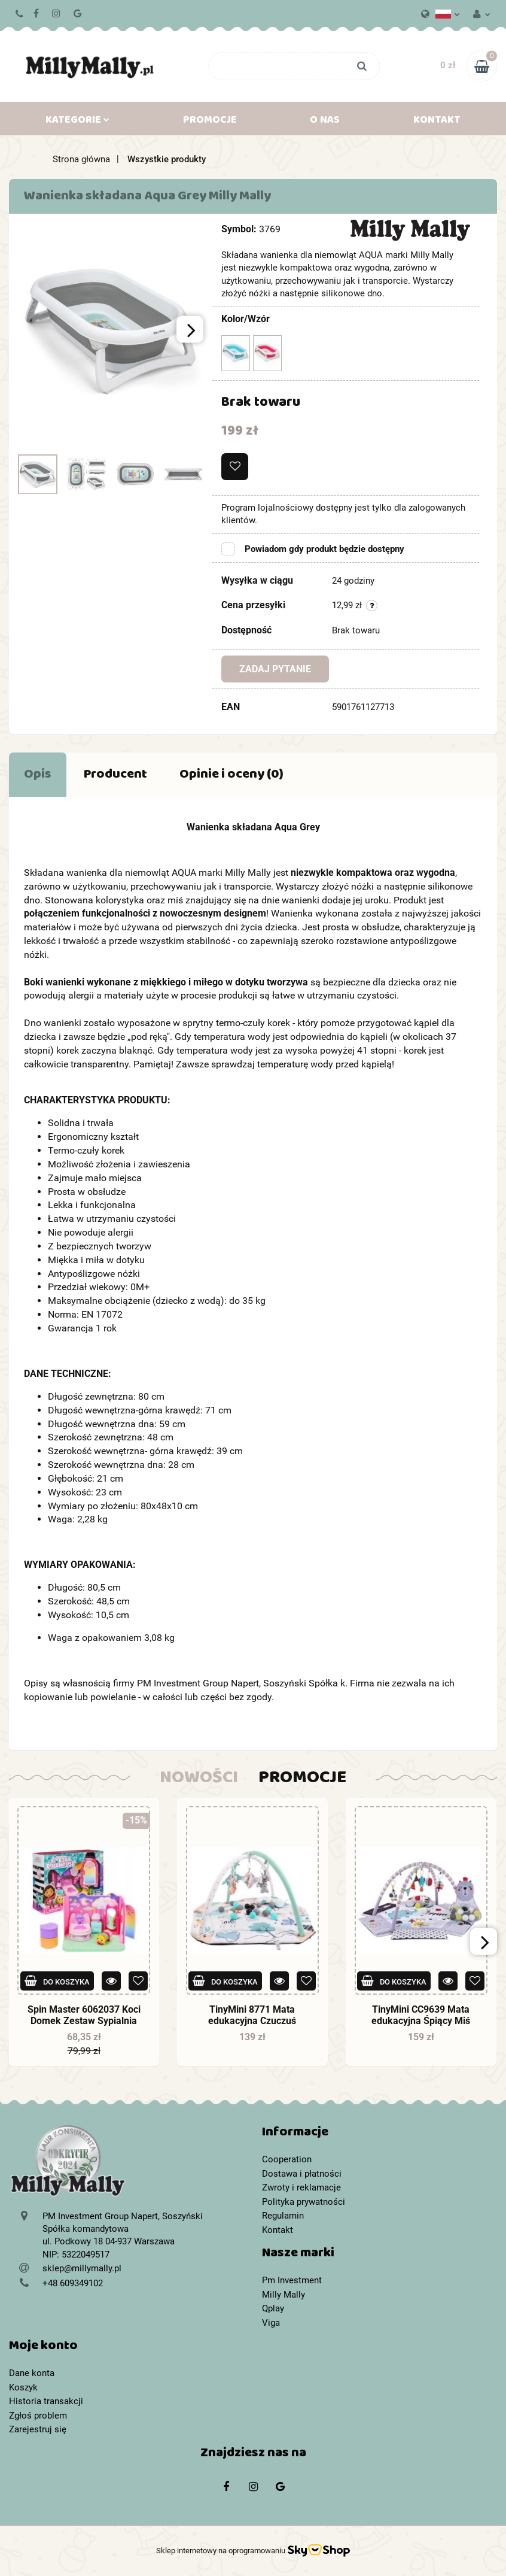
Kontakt (437, 122)
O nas (325, 122)
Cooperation (287, 2159)
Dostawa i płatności (302, 2173)
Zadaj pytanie (275, 669)
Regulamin (283, 2215)
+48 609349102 (20, 14)
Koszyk (23, 2387)
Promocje (210, 122)
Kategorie (77, 122)
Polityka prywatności (303, 2201)
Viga (271, 2322)
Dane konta (31, 2373)
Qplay (273, 2308)
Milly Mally (283, 2294)
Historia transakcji (46, 2401)
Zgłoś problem (38, 2415)
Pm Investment (292, 2280)
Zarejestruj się (37, 2429)
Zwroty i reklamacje (301, 2187)
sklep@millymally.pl (81, 2268)
